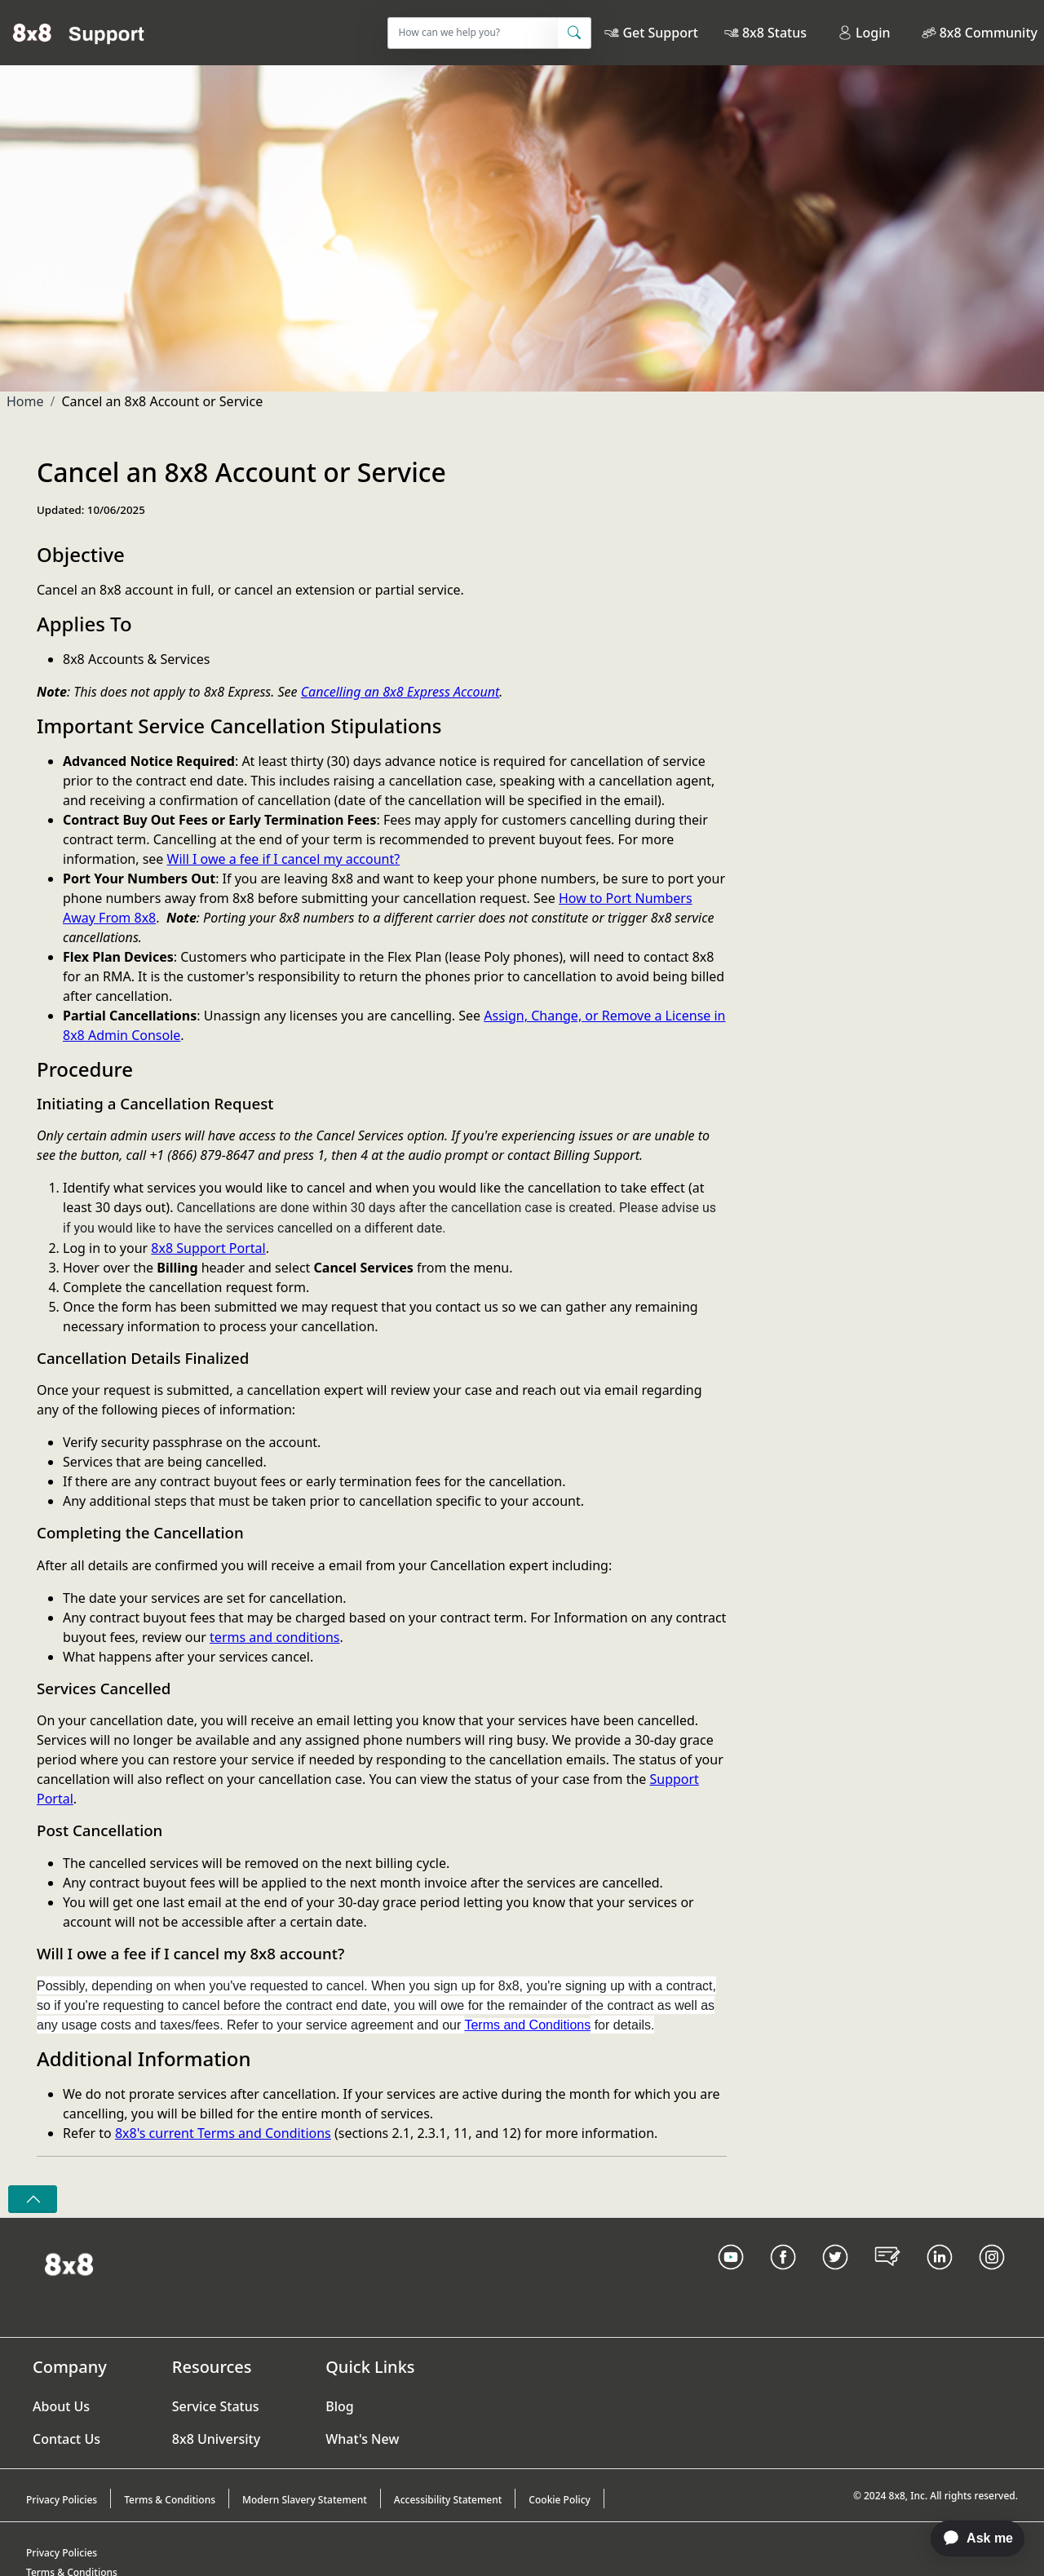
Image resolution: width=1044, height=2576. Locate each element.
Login (864, 33)
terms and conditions (274, 1637)
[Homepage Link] (69, 2263)
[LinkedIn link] (940, 2277)
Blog (339, 2406)
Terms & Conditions (169, 2500)
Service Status (215, 2406)
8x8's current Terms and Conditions (223, 2133)
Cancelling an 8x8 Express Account (400, 692)
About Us (61, 2406)
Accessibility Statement (448, 2500)
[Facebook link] (783, 2277)
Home (25, 401)
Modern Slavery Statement (304, 2500)
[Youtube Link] (731, 2277)
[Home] (78, 33)
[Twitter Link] (835, 2277)
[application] (969, 2538)
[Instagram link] (992, 2277)
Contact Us (66, 2439)
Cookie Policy (560, 2500)
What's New (362, 2439)
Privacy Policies (61, 2500)
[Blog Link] (887, 2277)
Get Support (659, 33)
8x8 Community (988, 33)
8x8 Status (774, 33)
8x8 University (216, 2439)
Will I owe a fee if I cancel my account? (283, 859)
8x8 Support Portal (208, 1248)
